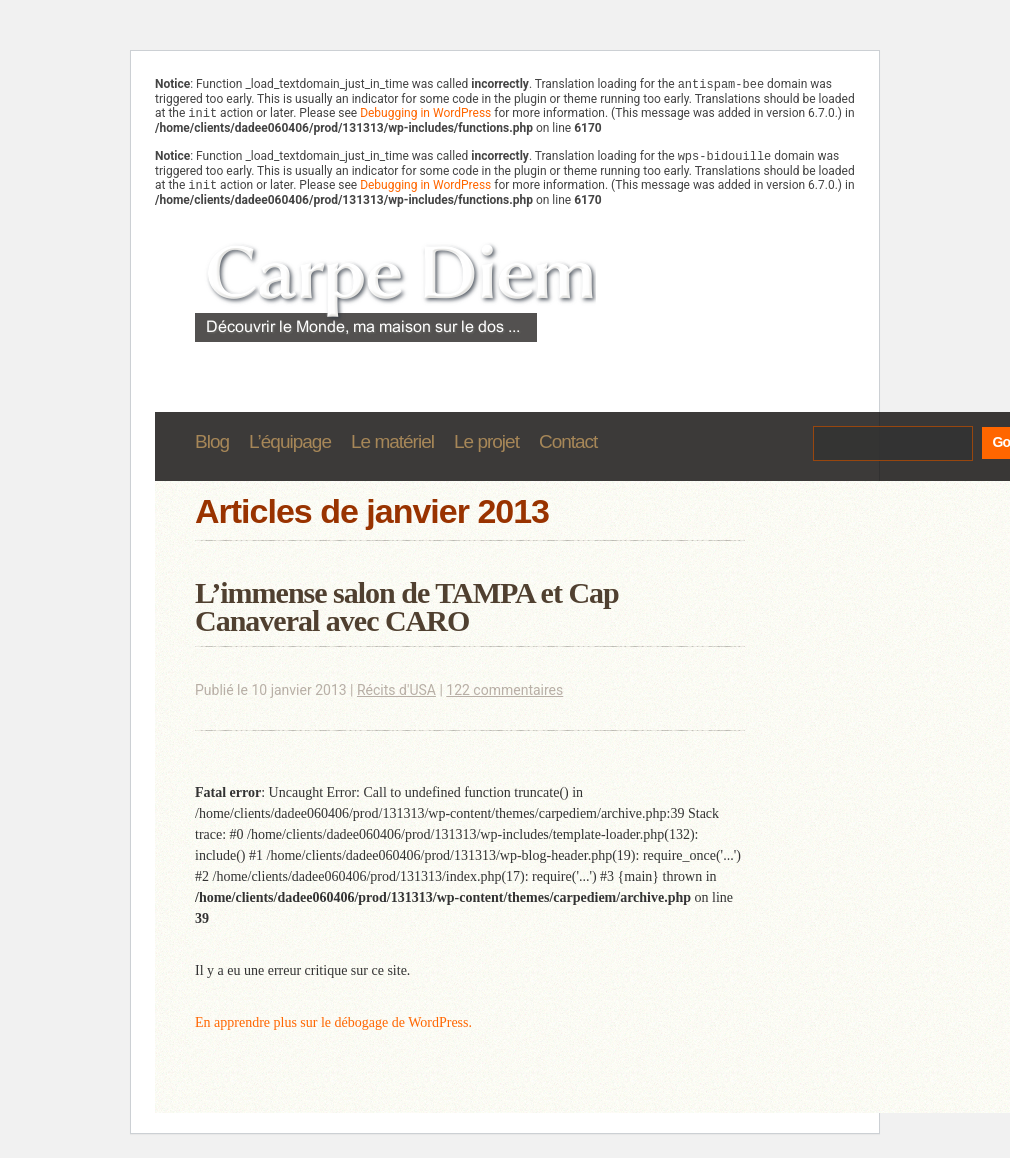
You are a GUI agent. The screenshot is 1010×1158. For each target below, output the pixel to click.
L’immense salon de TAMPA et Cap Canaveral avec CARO (407, 614)
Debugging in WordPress (425, 117)
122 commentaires (504, 698)
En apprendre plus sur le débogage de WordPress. (333, 1030)
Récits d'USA (396, 698)
